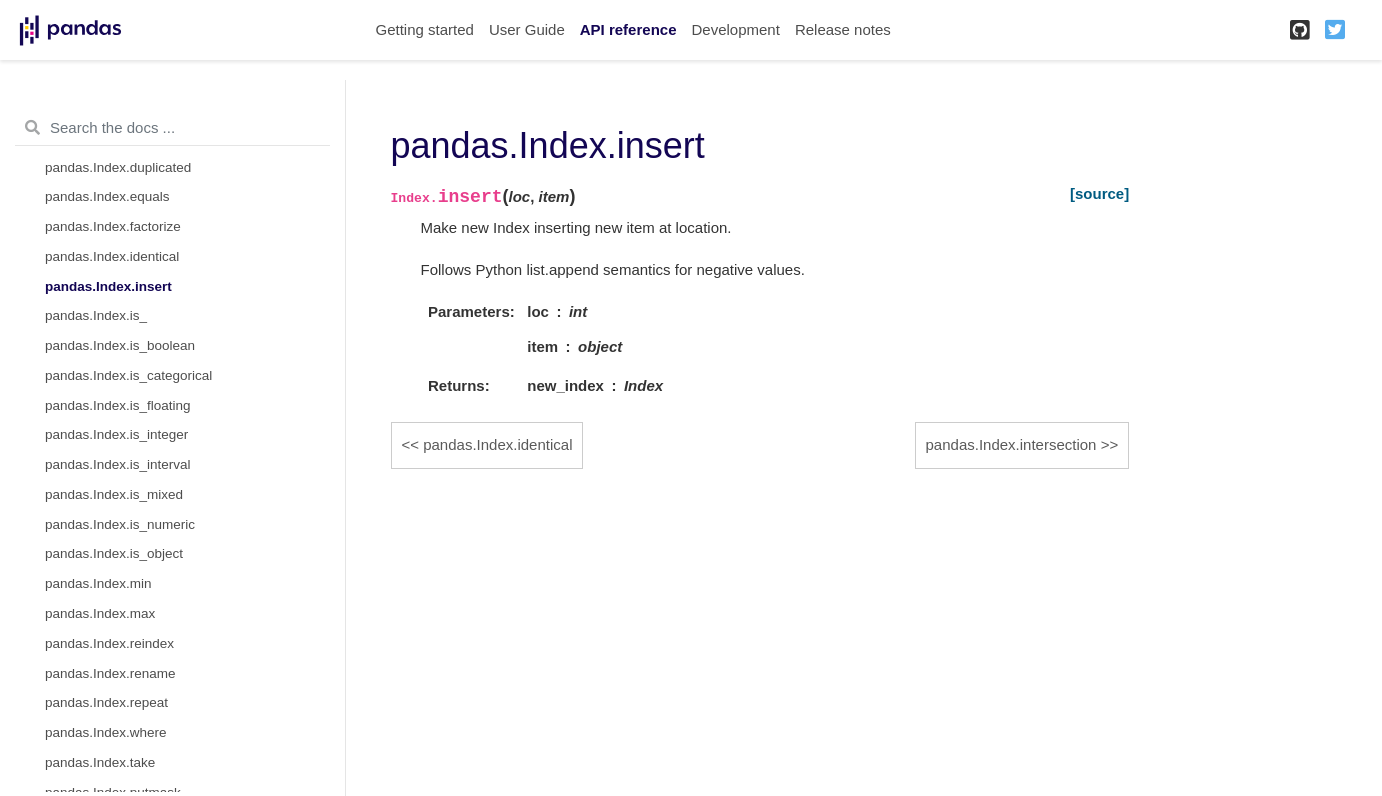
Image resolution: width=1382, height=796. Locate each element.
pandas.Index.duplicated (118, 167)
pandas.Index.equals (107, 196)
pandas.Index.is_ (96, 315)
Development (735, 29)
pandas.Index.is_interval (118, 464)
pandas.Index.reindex (109, 643)
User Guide (527, 29)
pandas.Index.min (98, 583)
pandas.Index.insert (108, 286)
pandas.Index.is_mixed (114, 494)
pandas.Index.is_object (114, 553)
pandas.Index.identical (112, 256)
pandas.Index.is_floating (118, 405)
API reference (628, 29)
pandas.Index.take (100, 762)
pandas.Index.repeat (106, 702)
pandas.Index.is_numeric (120, 524)
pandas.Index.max (100, 613)
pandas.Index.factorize (113, 226)
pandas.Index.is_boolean (120, 345)
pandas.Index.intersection (1011, 444)
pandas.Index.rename (110, 673)
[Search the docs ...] (172, 128)
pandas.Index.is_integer (116, 434)
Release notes (843, 29)
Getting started (425, 29)
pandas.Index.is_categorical (128, 375)
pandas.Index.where (106, 732)
